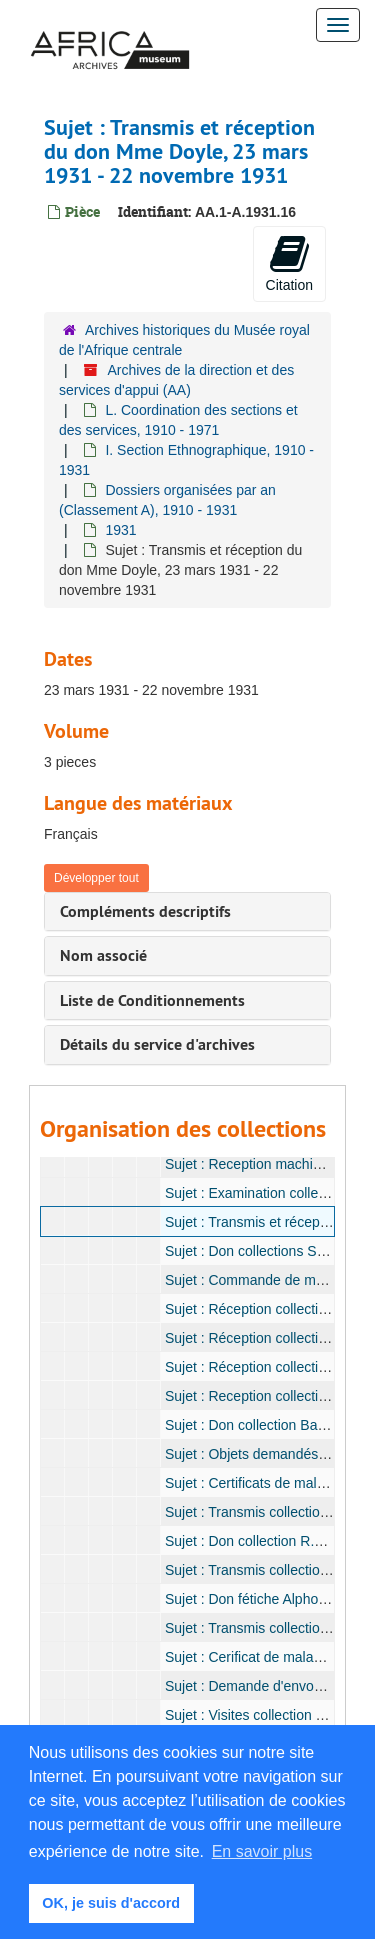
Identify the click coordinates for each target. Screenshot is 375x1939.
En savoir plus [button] (262, 1851)
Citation (289, 263)
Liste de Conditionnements (152, 1000)
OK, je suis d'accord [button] (111, 1903)
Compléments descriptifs (145, 911)
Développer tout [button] (96, 878)
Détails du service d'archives (157, 1044)
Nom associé (103, 955)
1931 (120, 530)
